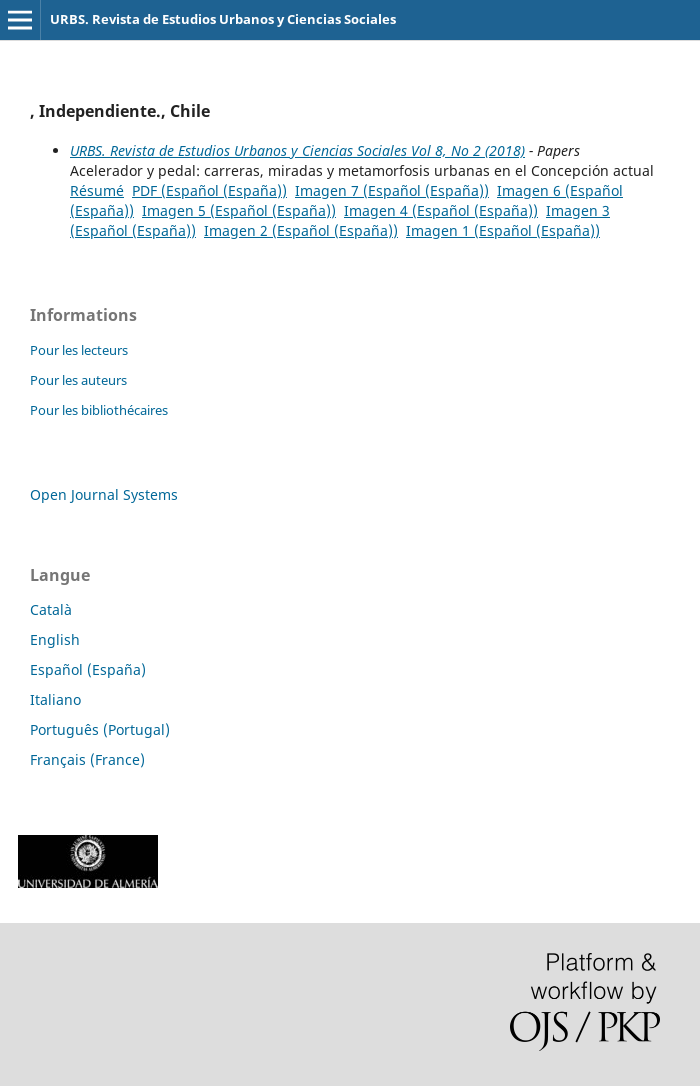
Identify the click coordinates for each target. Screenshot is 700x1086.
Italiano (55, 699)
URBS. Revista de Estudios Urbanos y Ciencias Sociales (223, 19)
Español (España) (88, 669)
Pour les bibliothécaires (99, 410)
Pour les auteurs (78, 380)
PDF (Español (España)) (209, 190)
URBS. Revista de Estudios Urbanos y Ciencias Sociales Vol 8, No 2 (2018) (297, 150)
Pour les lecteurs (79, 350)
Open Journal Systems (104, 494)
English (55, 639)
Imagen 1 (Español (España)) (503, 230)
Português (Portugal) (100, 729)
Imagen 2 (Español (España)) (301, 230)
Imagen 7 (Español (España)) (392, 190)
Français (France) (87, 759)
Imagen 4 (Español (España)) (441, 210)
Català (51, 609)
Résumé (97, 190)
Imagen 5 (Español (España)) (239, 210)
